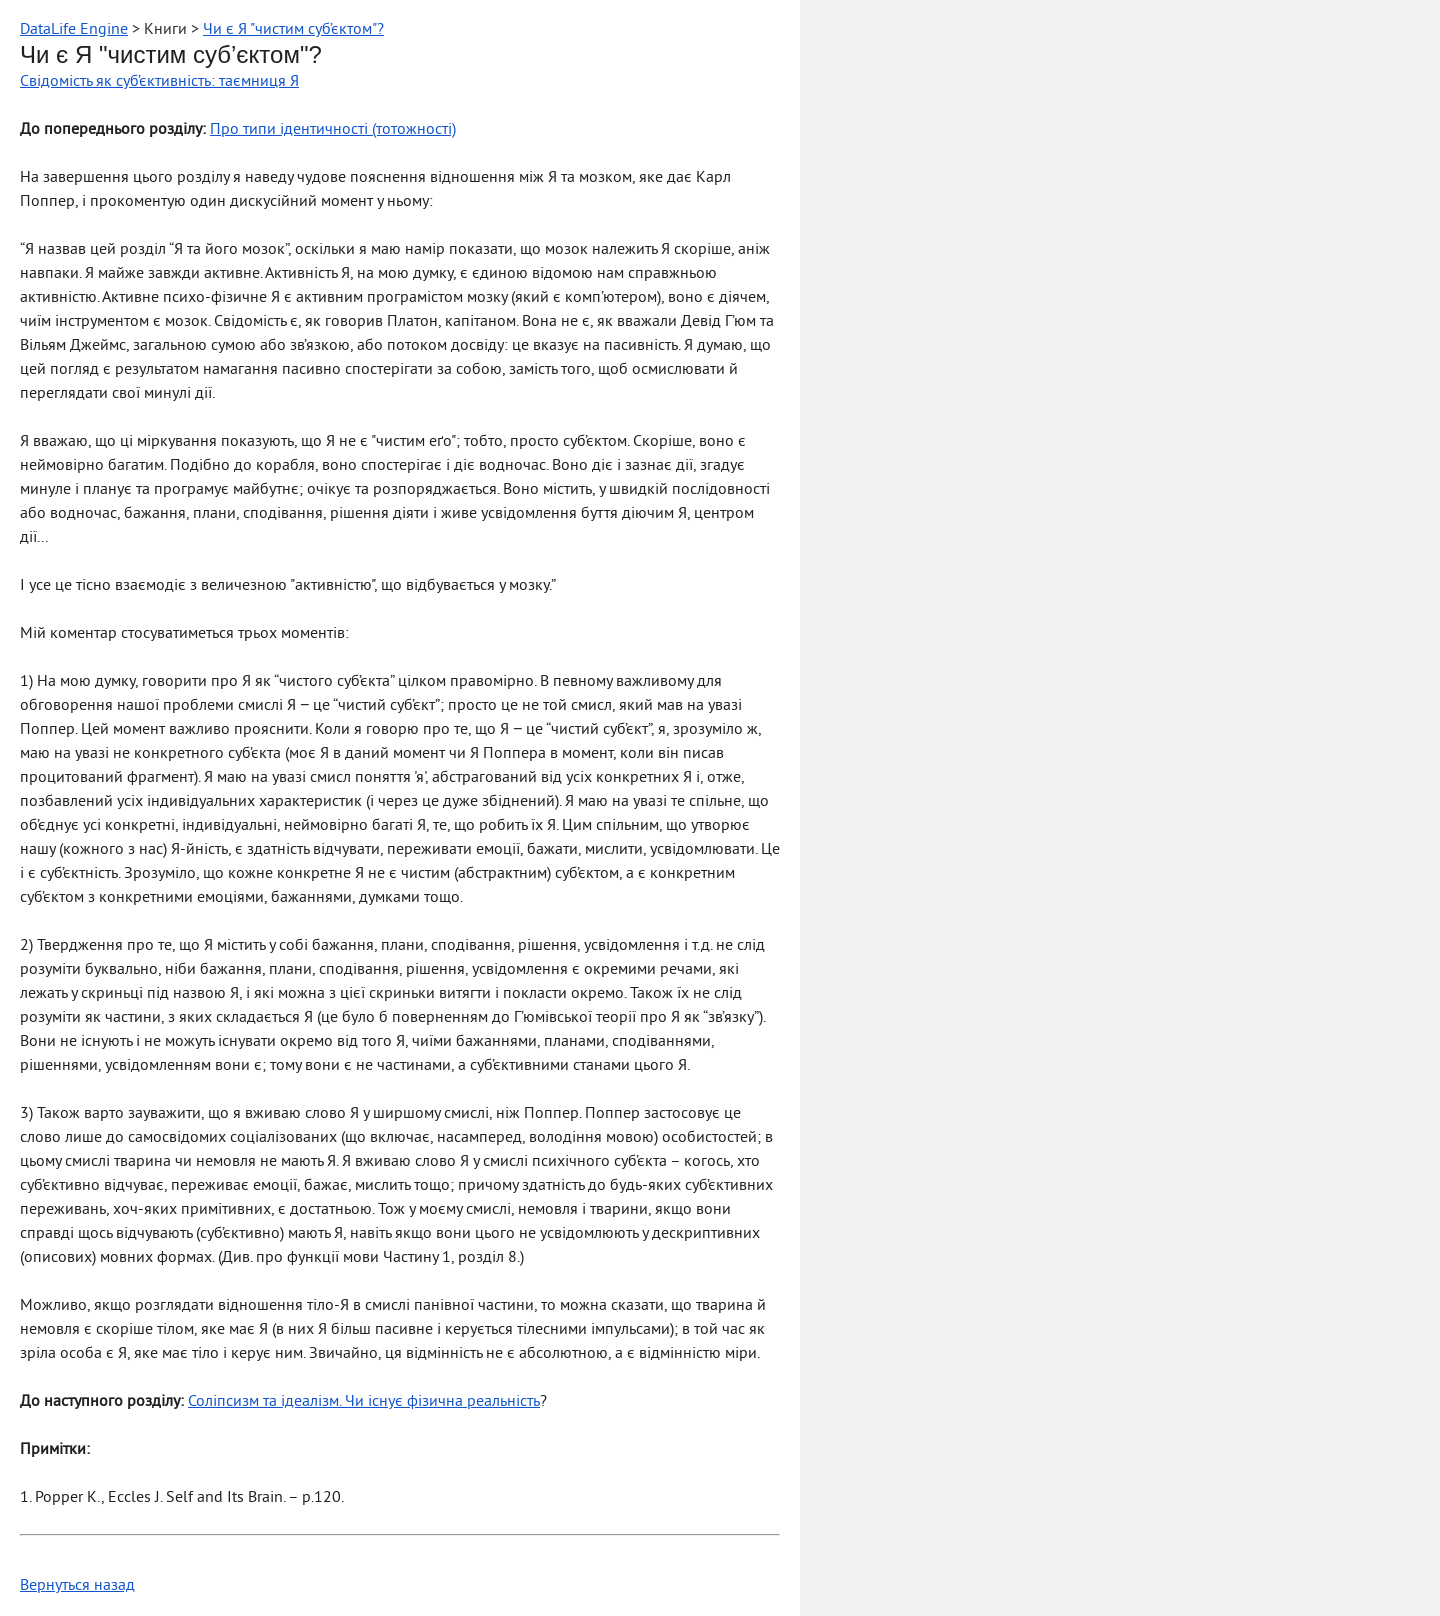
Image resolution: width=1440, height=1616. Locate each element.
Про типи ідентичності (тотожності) (333, 130)
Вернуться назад (77, 1586)
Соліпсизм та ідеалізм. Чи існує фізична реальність (364, 1402)
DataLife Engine (74, 30)
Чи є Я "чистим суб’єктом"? (293, 30)
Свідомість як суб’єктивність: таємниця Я (159, 82)
